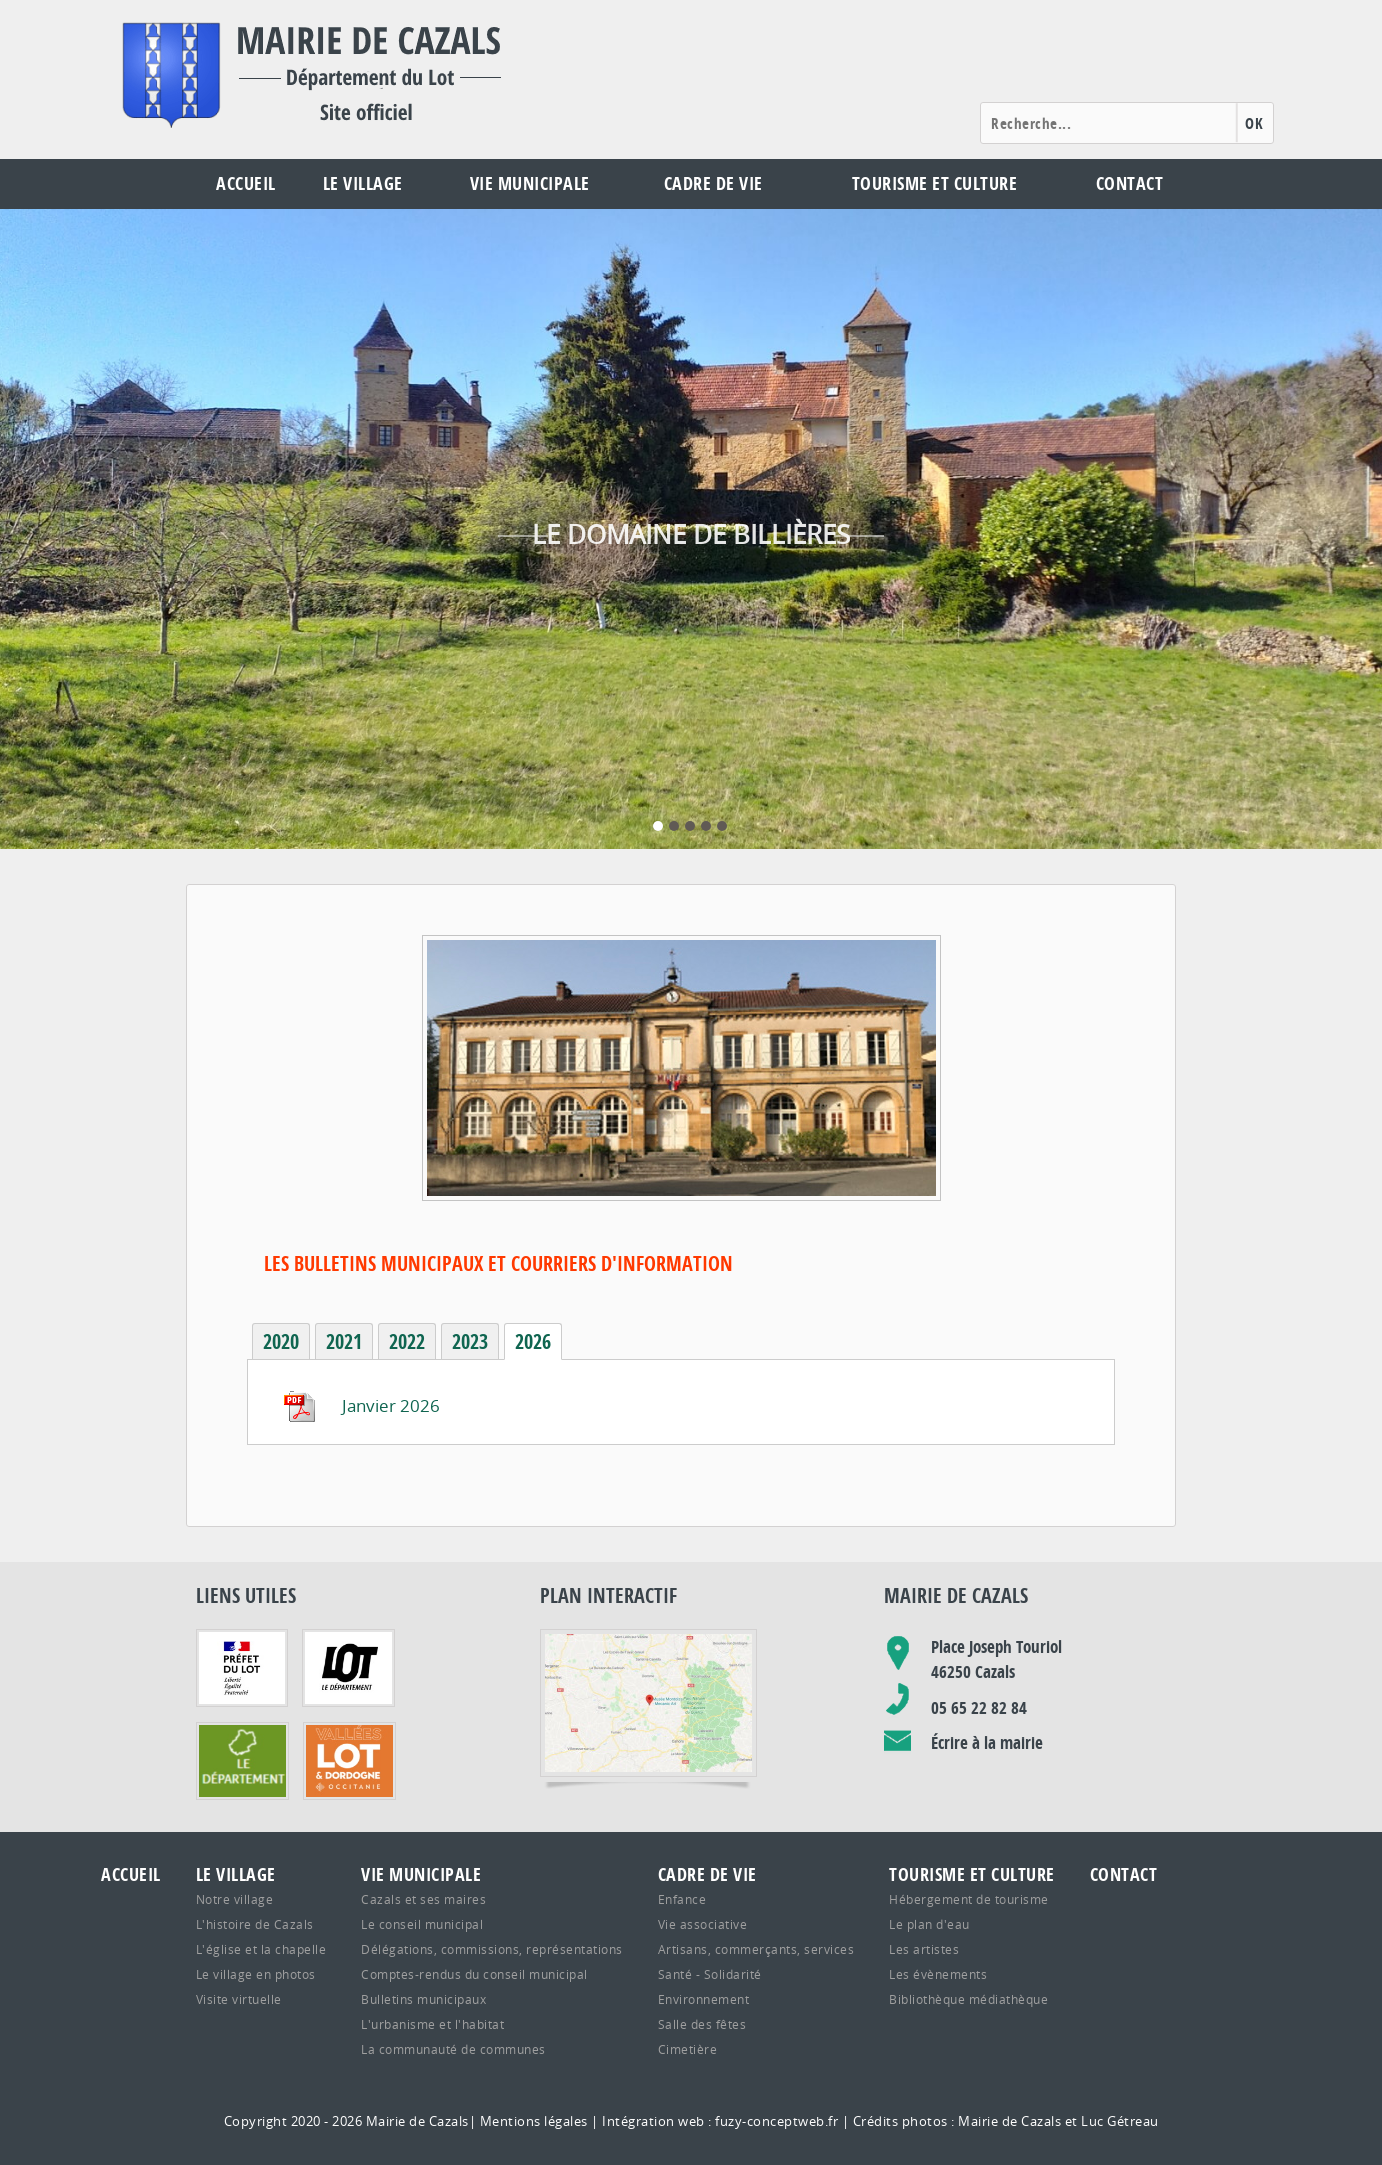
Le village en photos (256, 1974)
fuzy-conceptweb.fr (776, 2121)
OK (1254, 123)
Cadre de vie (713, 183)
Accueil (246, 183)
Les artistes (924, 1949)
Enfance (682, 1899)
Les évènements (938, 1974)
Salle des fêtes (702, 2024)
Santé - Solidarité (710, 1974)
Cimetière (688, 2049)
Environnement (704, 1999)
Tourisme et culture (935, 183)
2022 (407, 1341)
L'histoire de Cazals (255, 1924)
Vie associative (703, 1924)
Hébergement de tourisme (969, 1899)
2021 (344, 1341)
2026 (533, 1341)
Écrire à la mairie (987, 1742)
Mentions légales (534, 2121)
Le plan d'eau (929, 1924)
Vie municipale (530, 183)
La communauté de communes (453, 2049)
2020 (281, 1341)
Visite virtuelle (239, 1999)
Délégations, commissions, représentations (492, 1949)
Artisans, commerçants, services (756, 1949)
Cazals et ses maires (423, 1899)
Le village (363, 183)
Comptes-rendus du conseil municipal (474, 1974)
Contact (1130, 183)
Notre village (235, 1899)
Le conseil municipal (422, 1924)
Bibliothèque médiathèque (968, 1999)
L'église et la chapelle (261, 1949)
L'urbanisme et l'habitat (432, 2024)
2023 (470, 1341)
